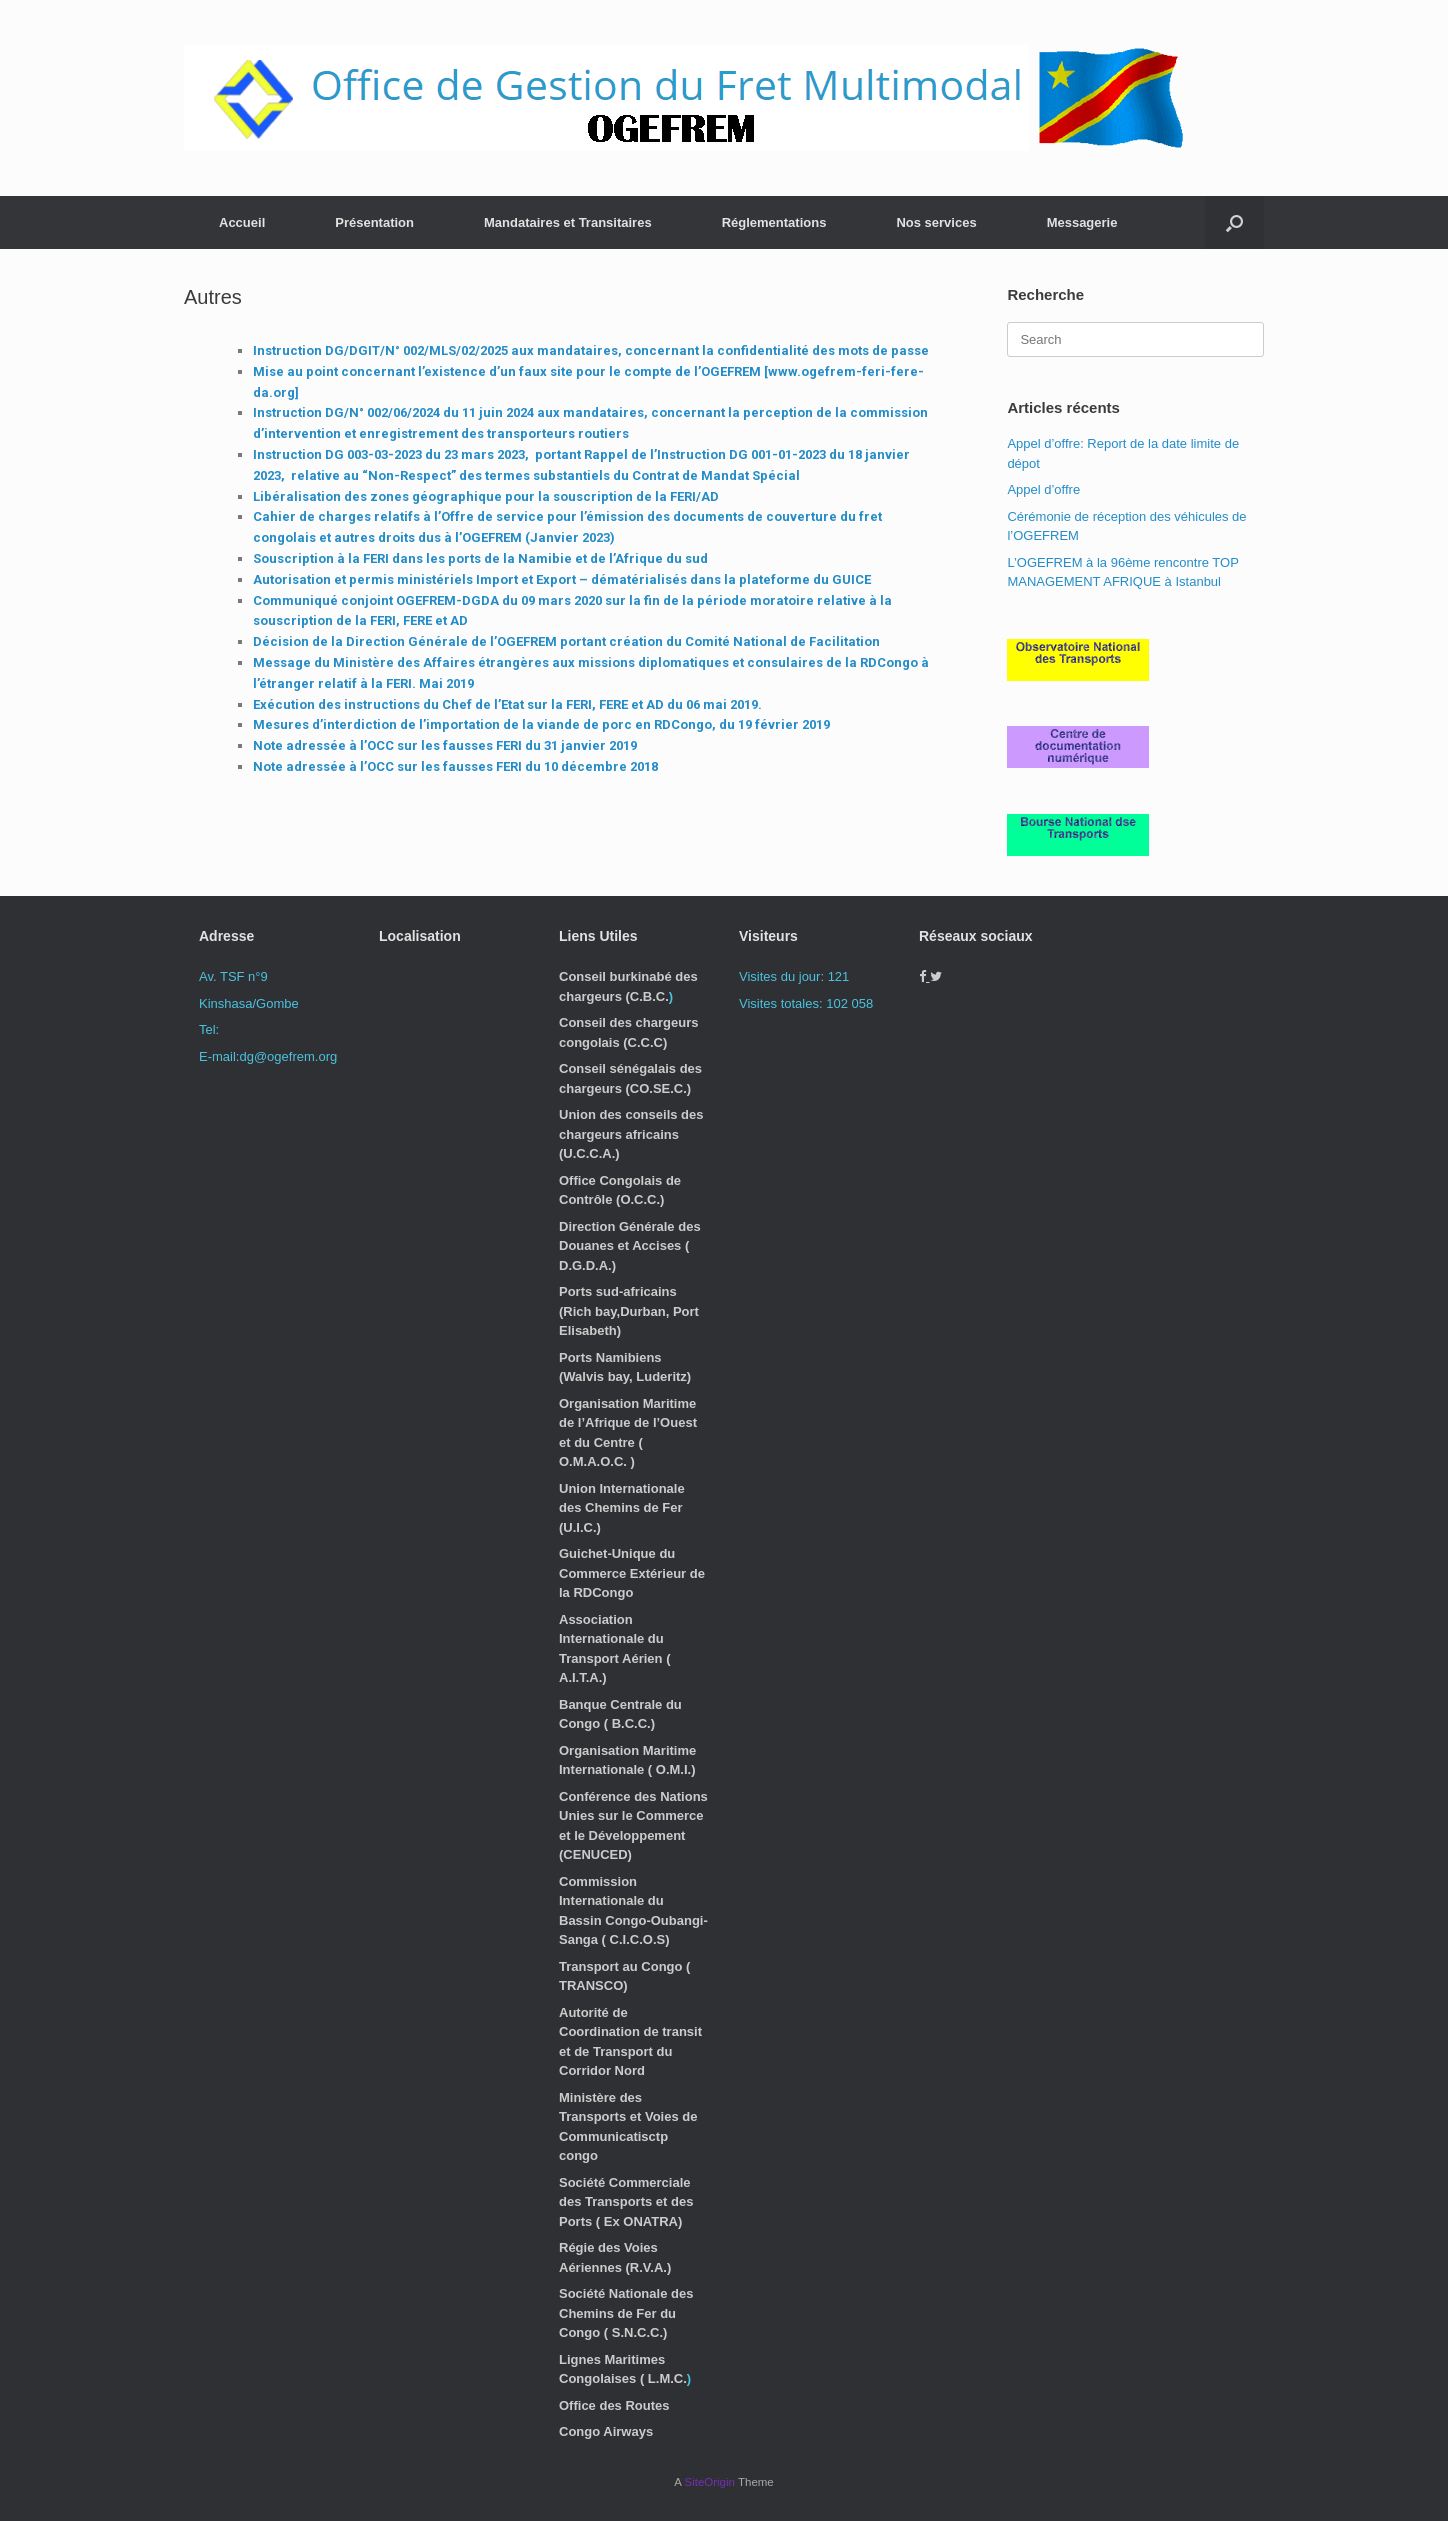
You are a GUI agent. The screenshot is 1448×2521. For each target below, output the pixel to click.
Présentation (374, 222)
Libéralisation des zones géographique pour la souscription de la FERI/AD (486, 496)
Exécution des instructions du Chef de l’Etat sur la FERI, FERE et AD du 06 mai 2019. (507, 704)
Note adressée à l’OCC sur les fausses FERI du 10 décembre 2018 (455, 766)
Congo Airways (606, 2431)
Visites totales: (782, 1003)
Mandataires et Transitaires (568, 222)
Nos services (936, 222)
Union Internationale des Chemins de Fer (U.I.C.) (622, 1508)
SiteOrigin (709, 2482)
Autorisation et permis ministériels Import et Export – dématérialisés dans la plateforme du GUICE (562, 579)
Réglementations (774, 222)
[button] (1234, 222)
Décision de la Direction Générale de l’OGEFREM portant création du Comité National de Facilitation (566, 641)
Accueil (242, 222)
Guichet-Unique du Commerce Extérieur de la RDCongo (632, 1573)
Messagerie (1082, 222)
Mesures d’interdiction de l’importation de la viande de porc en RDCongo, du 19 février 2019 (541, 724)
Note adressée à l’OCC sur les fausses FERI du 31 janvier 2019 (445, 745)
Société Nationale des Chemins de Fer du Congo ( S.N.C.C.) (626, 2313)
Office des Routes (614, 2405)
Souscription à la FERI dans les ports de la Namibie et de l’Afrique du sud (480, 558)
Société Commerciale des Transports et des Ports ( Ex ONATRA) (626, 2202)
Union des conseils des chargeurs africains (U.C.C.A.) (631, 1134)
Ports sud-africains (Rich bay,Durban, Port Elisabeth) (629, 1311)
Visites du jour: (783, 976)
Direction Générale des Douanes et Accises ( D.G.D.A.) (630, 1246)
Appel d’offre (1043, 489)
